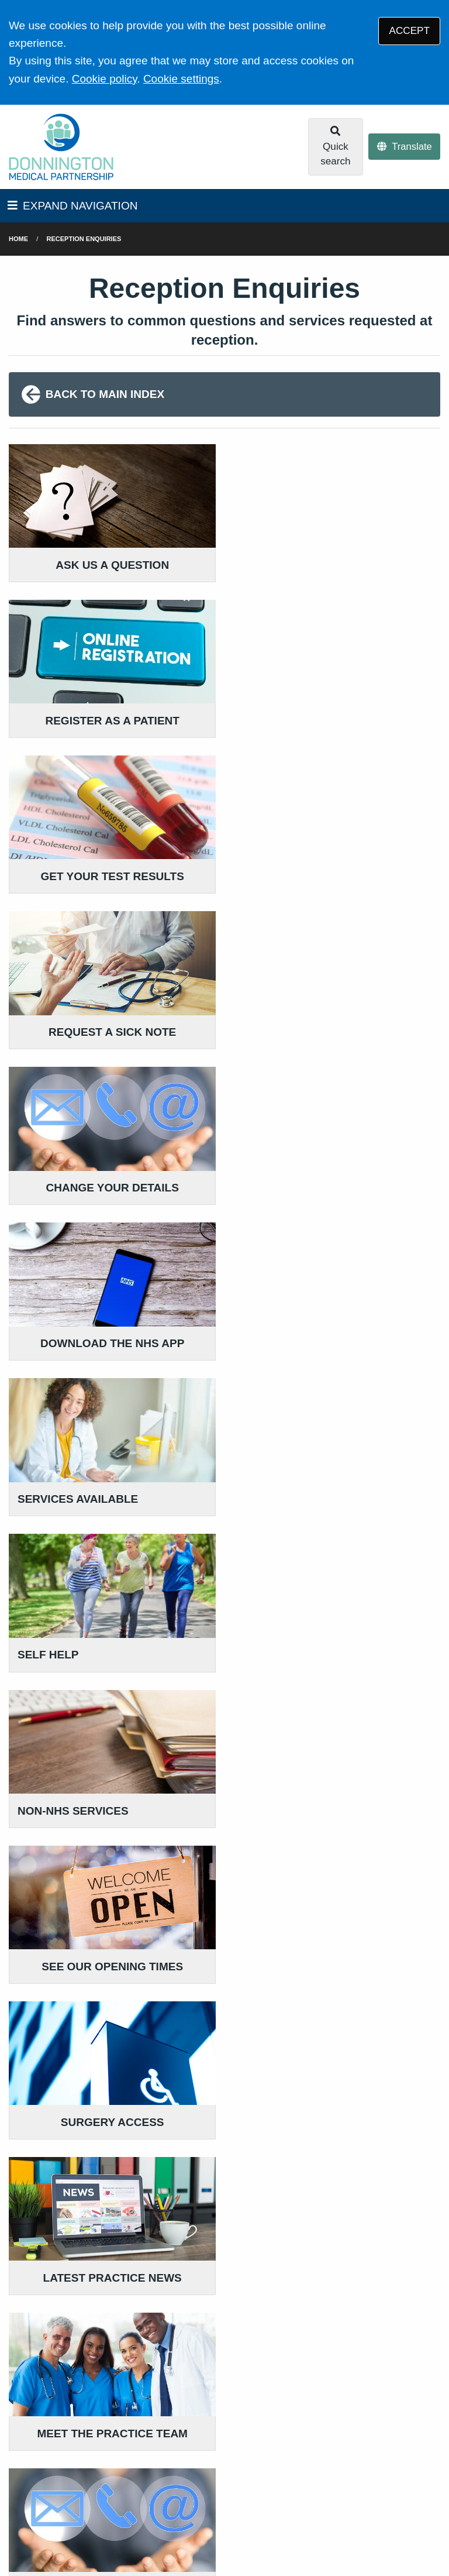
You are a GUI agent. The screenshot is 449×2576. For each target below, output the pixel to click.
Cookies (231, 2497)
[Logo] (61, 147)
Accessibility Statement (260, 2482)
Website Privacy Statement (142, 2497)
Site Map (279, 2497)
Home (18, 238)
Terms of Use (111, 2482)
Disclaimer (175, 2482)
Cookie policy (104, 79)
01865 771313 (101, 2412)
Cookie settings (181, 79)
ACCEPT (409, 30)
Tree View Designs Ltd (69, 2531)
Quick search (335, 146)
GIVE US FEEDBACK (217, 2382)
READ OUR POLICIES (369, 2365)
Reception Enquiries (84, 238)
